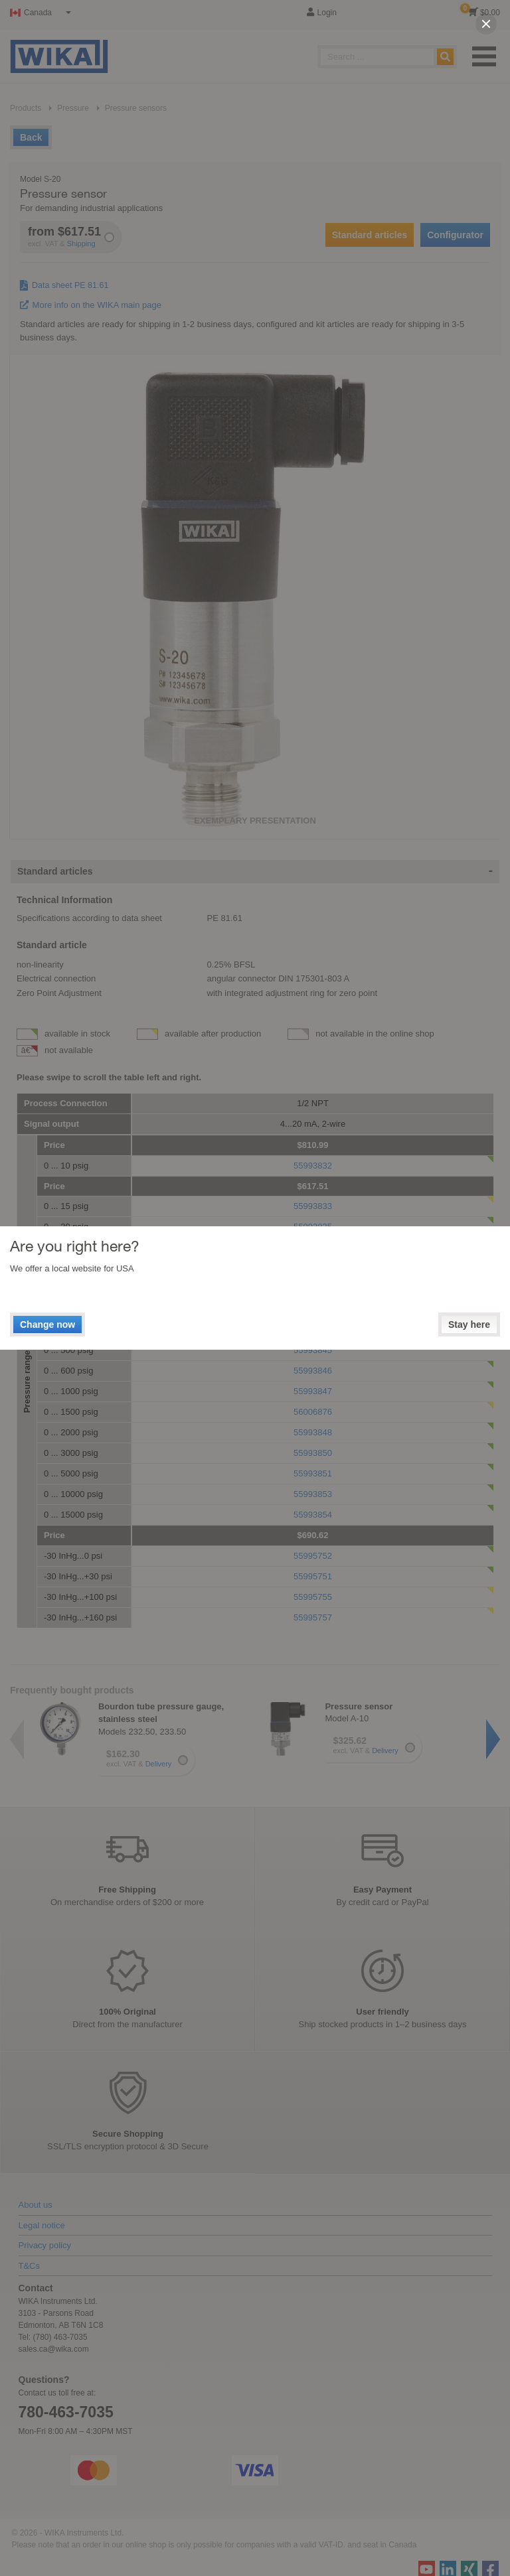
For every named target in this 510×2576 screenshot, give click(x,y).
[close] (486, 24)
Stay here (469, 1324)
